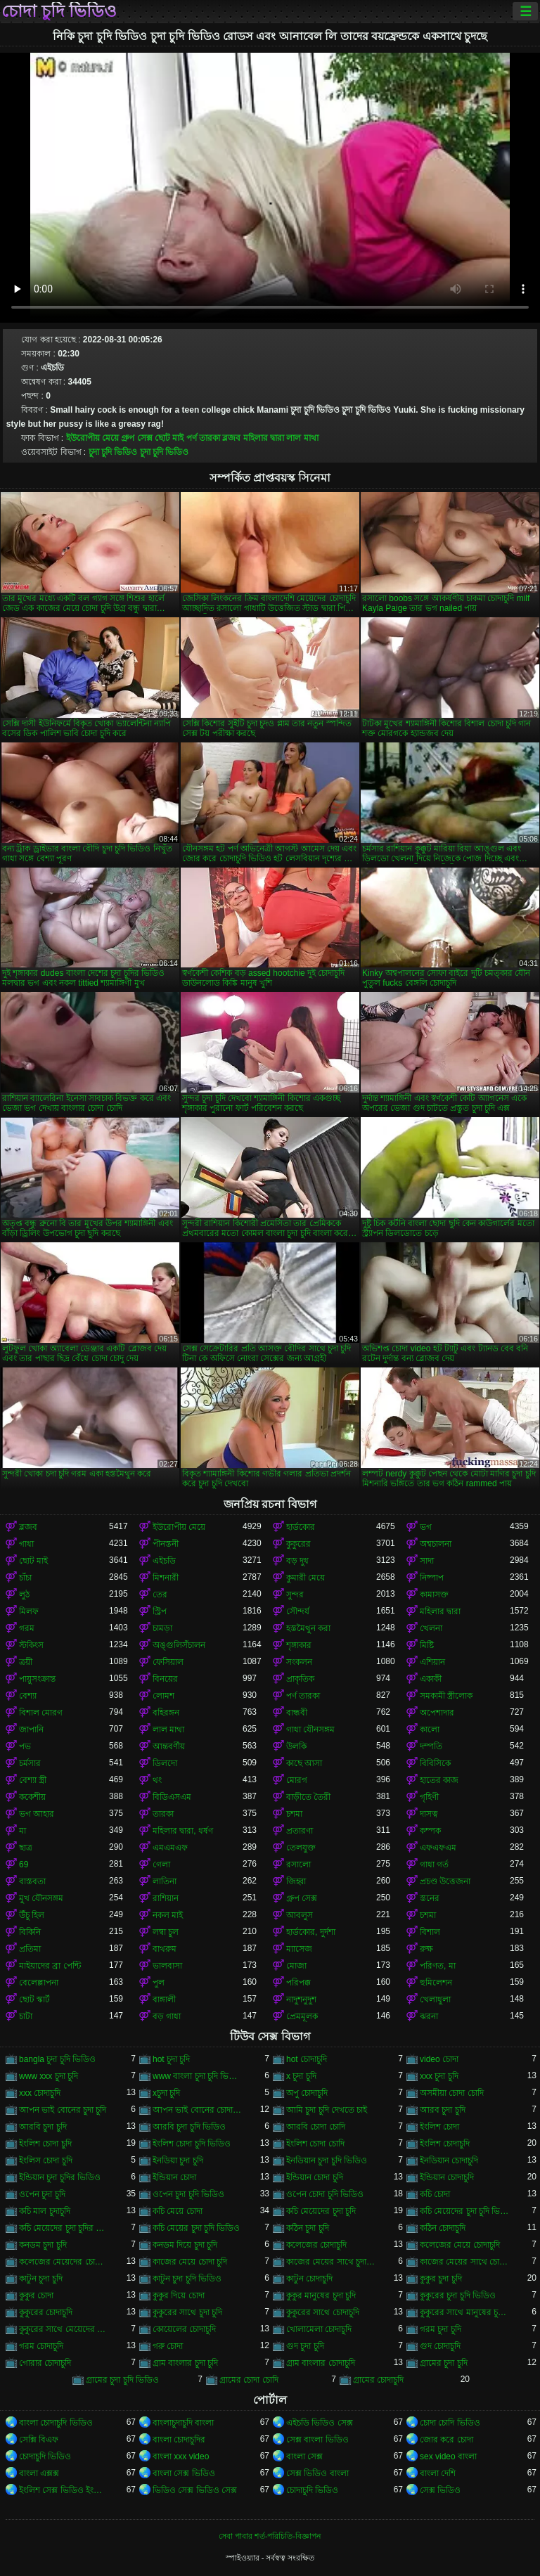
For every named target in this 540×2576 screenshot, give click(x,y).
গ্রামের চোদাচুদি (378, 2380)
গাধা (26, 1544)
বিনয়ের (165, 1679)
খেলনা (431, 1628)
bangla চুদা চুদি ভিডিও (57, 2059)
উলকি (296, 1746)
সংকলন (299, 1662)
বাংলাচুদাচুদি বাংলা (183, 2423)
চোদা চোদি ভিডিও (450, 2423)
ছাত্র (25, 1848)
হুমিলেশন (436, 1983)
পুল (159, 1983)
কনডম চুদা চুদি (43, 2245)
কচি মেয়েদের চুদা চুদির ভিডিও (64, 2228)
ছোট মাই (169, 438)
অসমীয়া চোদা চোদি (452, 2093)
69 (23, 1864)
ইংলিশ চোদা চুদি (45, 2144)
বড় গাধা (167, 2016)
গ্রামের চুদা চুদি (444, 2363)
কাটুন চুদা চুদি (41, 2279)
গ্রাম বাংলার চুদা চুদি (185, 2363)
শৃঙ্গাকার (298, 1645)
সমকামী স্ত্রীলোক (446, 1696)
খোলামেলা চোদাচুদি (319, 2329)
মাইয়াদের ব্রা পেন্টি (50, 1966)
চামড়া (162, 1628)
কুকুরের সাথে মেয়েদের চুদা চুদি (64, 2329)
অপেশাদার (437, 1713)
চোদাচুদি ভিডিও (45, 2456)
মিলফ (29, 1611)
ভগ (426, 1527)
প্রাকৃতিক (300, 1679)
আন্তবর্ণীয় (169, 1746)
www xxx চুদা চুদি (48, 2076)
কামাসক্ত (434, 1594)
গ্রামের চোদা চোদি (248, 2380)
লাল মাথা (302, 438)
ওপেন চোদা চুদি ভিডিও (325, 2194)
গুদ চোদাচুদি (440, 2346)
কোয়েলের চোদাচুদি (184, 2329)
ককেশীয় (32, 1797)
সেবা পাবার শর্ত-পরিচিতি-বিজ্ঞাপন (270, 2536)
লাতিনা (164, 1881)
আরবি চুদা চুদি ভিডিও (189, 2127)
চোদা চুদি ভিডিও (59, 11)
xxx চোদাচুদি (39, 2093)
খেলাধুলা (435, 1999)
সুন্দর (295, 1594)
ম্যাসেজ (299, 1949)
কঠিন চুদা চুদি (307, 2228)
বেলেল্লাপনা (38, 1983)
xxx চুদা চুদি (439, 2076)
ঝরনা (429, 2016)
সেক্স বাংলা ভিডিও (317, 2440)
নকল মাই (168, 1915)
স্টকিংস (31, 1645)
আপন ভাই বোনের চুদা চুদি (62, 2110)
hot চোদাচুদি (306, 2059)
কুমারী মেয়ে (305, 1578)
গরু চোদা (168, 2346)
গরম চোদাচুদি (41, 2346)
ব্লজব (231, 438)
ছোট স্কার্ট (34, 1999)
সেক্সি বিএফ (38, 2440)
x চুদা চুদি (301, 2076)
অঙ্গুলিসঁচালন (179, 1645)
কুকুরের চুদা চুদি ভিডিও (458, 2295)
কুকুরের (298, 1544)
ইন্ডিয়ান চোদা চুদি (314, 2177)
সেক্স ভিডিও (440, 2490)
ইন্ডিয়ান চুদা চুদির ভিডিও (60, 2177)
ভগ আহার (36, 1814)
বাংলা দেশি (438, 2473)
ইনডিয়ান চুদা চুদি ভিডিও (326, 2160)
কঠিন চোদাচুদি (442, 2228)
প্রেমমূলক (302, 2016)
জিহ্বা (296, 1881)
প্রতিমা (30, 1949)
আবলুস (299, 1915)
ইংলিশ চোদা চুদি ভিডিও (192, 2144)
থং (157, 1780)
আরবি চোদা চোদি (315, 2127)
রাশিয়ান (166, 1898)
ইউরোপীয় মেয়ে (92, 438)
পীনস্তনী (166, 1544)
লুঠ (24, 1594)
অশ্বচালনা (435, 1544)
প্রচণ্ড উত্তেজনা (445, 1881)
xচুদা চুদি (166, 2093)
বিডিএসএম (172, 1797)
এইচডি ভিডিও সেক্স (319, 2423)
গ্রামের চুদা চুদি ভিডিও (122, 2380)
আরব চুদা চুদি (442, 2110)
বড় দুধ (297, 1561)
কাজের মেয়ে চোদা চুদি (190, 2262)
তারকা (163, 1814)
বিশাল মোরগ (41, 1713)
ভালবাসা (167, 1966)
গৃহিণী (429, 1797)
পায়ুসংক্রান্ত (37, 1679)
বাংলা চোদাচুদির (179, 2440)
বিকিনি (30, 1932)
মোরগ (296, 1780)
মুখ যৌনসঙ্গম (41, 1898)
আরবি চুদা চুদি (43, 2127)
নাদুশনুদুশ (301, 1999)
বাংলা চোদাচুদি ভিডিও (56, 2423)
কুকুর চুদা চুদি (441, 2279)
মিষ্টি (427, 1645)
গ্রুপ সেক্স (136, 438)
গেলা (161, 1864)
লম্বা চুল (166, 1932)
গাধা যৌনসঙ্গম (310, 1729)
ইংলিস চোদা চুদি (45, 2160)
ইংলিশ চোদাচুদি (445, 2144)
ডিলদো (165, 1763)
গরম (26, 1628)
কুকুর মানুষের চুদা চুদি (321, 2295)
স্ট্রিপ (160, 1611)
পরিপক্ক (298, 1983)
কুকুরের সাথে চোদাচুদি (322, 2312)
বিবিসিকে (435, 1763)
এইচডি (164, 1561)
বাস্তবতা (32, 1881)
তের (160, 1594)
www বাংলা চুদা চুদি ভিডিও (198, 2076)
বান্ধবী (296, 1713)
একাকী (431, 1679)
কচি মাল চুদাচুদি (44, 2211)
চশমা (294, 1814)
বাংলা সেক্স (304, 2456)
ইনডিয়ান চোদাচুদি (449, 2160)
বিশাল (430, 1932)
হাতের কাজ (439, 1780)
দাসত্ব (429, 1814)
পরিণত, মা (438, 1966)
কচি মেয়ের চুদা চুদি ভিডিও (196, 2228)
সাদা (427, 1561)
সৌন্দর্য (297, 1611)
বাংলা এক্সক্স (39, 2473)
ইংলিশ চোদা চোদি (315, 2144)
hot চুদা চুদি (171, 2059)
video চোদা (439, 2059)
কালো (429, 1729)
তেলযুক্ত (301, 1848)
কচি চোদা (435, 2194)
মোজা (296, 1966)
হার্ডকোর (300, 1527)
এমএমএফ (170, 1848)
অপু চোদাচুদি (307, 2093)
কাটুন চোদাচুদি (309, 2279)
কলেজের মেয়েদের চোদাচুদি (64, 2262)
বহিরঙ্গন (166, 1713)
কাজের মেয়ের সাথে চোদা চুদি (465, 2262)
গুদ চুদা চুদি (305, 2346)
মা (22, 1831)
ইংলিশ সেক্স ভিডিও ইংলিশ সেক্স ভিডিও (64, 2490)
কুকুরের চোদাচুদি (45, 2312)
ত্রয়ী (25, 1662)
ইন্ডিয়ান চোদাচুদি (447, 2177)
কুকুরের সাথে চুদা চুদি (187, 2312)
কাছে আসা (304, 1763)
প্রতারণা (299, 1831)
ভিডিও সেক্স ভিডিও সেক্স (195, 2490)
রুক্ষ (426, 1949)
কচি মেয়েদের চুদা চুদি (321, 2211)
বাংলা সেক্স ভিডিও (184, 2473)
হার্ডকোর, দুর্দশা (310, 1932)
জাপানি (31, 1729)
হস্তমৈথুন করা (308, 1628)
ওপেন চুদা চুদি (42, 2194)
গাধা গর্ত (434, 1864)
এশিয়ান (432, 1662)
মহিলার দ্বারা (263, 438)
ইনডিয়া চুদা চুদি (178, 2160)
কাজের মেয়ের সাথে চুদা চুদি (331, 2262)
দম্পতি (431, 1746)
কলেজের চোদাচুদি (316, 2245)
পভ (25, 1746)
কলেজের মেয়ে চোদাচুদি (460, 2245)
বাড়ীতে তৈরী (308, 1797)
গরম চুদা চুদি (440, 2329)
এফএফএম (438, 1848)
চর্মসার (30, 1763)
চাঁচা (25, 1578)
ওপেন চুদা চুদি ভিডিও (188, 2194)
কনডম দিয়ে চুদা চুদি (185, 2245)
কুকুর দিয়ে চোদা (179, 2295)
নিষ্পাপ (432, 1578)
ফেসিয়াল (168, 1662)
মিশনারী (166, 1578)
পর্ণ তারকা (203, 438)
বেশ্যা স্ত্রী (32, 1780)
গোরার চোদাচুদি (45, 2363)
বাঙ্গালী (164, 1999)
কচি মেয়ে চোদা (177, 2211)
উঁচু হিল (31, 1915)
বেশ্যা (28, 1696)
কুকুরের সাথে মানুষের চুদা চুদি (465, 2312)
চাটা (25, 2016)
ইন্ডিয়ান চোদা (174, 2177)
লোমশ (163, 1696)
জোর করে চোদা (446, 2440)
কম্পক (430, 1831)
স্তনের (429, 1898)
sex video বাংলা (448, 2456)
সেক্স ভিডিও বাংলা (317, 2473)
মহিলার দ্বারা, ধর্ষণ (183, 1831)
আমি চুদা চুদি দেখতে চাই (326, 2110)
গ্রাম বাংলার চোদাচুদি (320, 2363)
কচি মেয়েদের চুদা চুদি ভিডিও (465, 2211)
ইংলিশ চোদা (439, 2127)
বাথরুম (164, 1949)
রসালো (298, 1864)
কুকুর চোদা (36, 2295)
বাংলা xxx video (181, 2456)
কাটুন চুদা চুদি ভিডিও (187, 2279)
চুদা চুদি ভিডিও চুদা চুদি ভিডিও (139, 452)
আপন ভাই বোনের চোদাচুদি (198, 2110)
